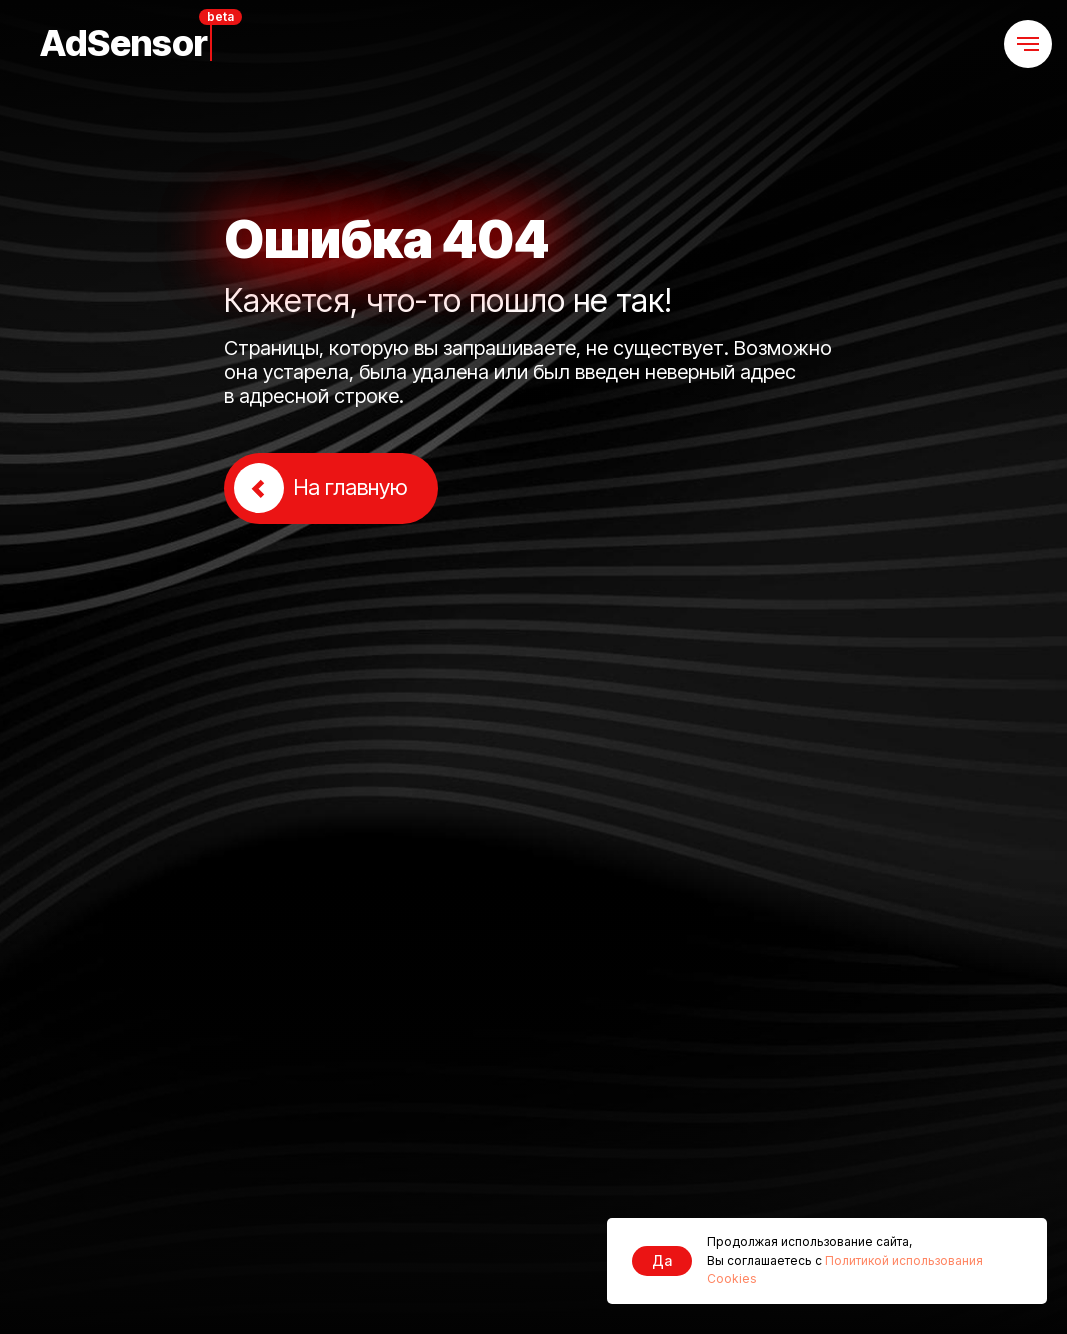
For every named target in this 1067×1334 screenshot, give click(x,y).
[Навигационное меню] (1028, 44)
